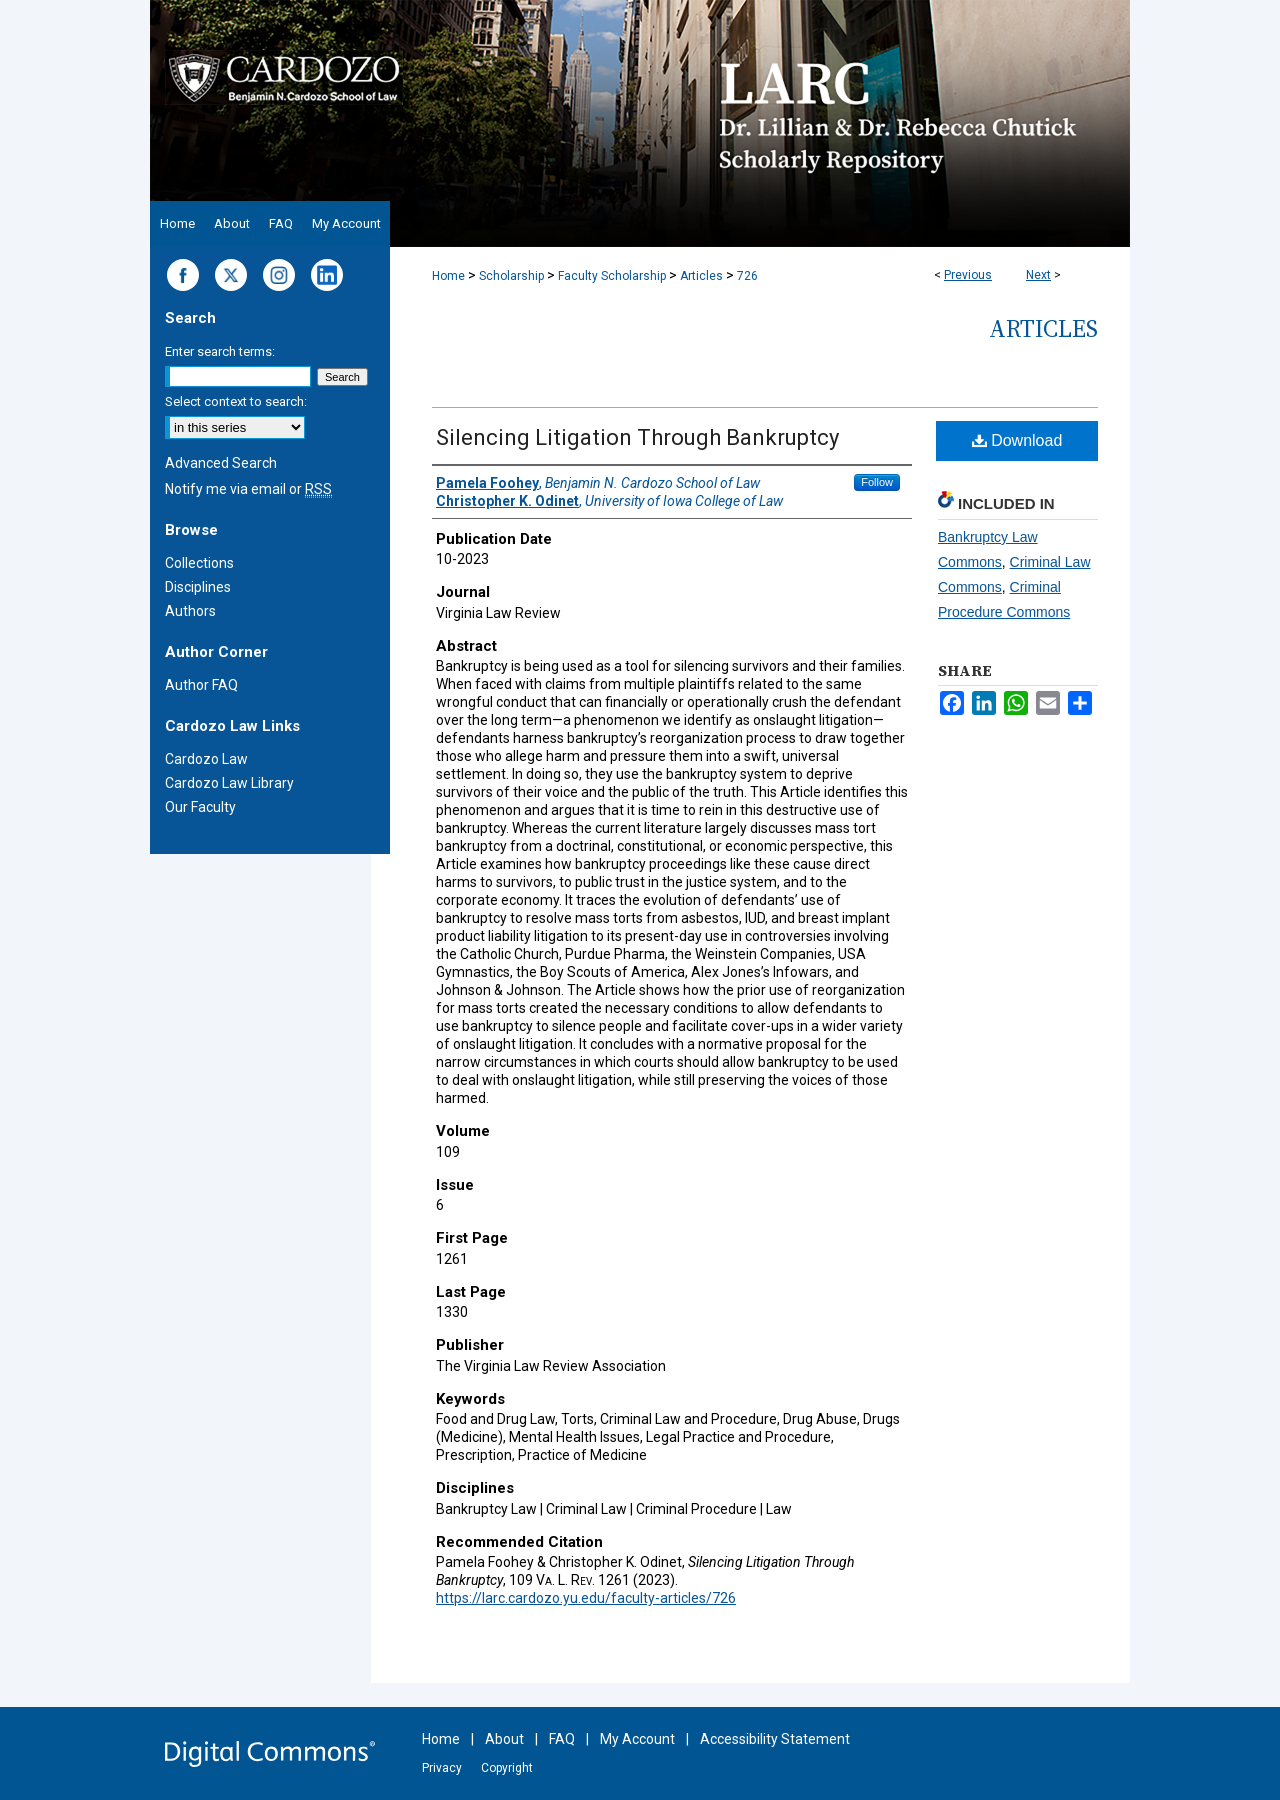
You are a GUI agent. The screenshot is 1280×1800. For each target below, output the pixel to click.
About (504, 1739)
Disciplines (198, 587)
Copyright (507, 1768)
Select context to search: (236, 401)
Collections (199, 563)
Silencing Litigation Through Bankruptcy (637, 437)
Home (448, 276)
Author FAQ (201, 685)
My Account (637, 1739)
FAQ (562, 1739)
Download (1017, 440)
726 (747, 276)
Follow (877, 482)
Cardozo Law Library (229, 783)
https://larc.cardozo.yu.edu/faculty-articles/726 (586, 1598)
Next (1038, 275)
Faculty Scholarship (612, 276)
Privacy (442, 1768)
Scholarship (511, 276)
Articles (701, 276)
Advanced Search (221, 463)
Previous (968, 275)
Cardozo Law (206, 759)
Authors (190, 611)
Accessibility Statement (775, 1739)
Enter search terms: (220, 351)
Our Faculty (200, 807)
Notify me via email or (248, 489)
